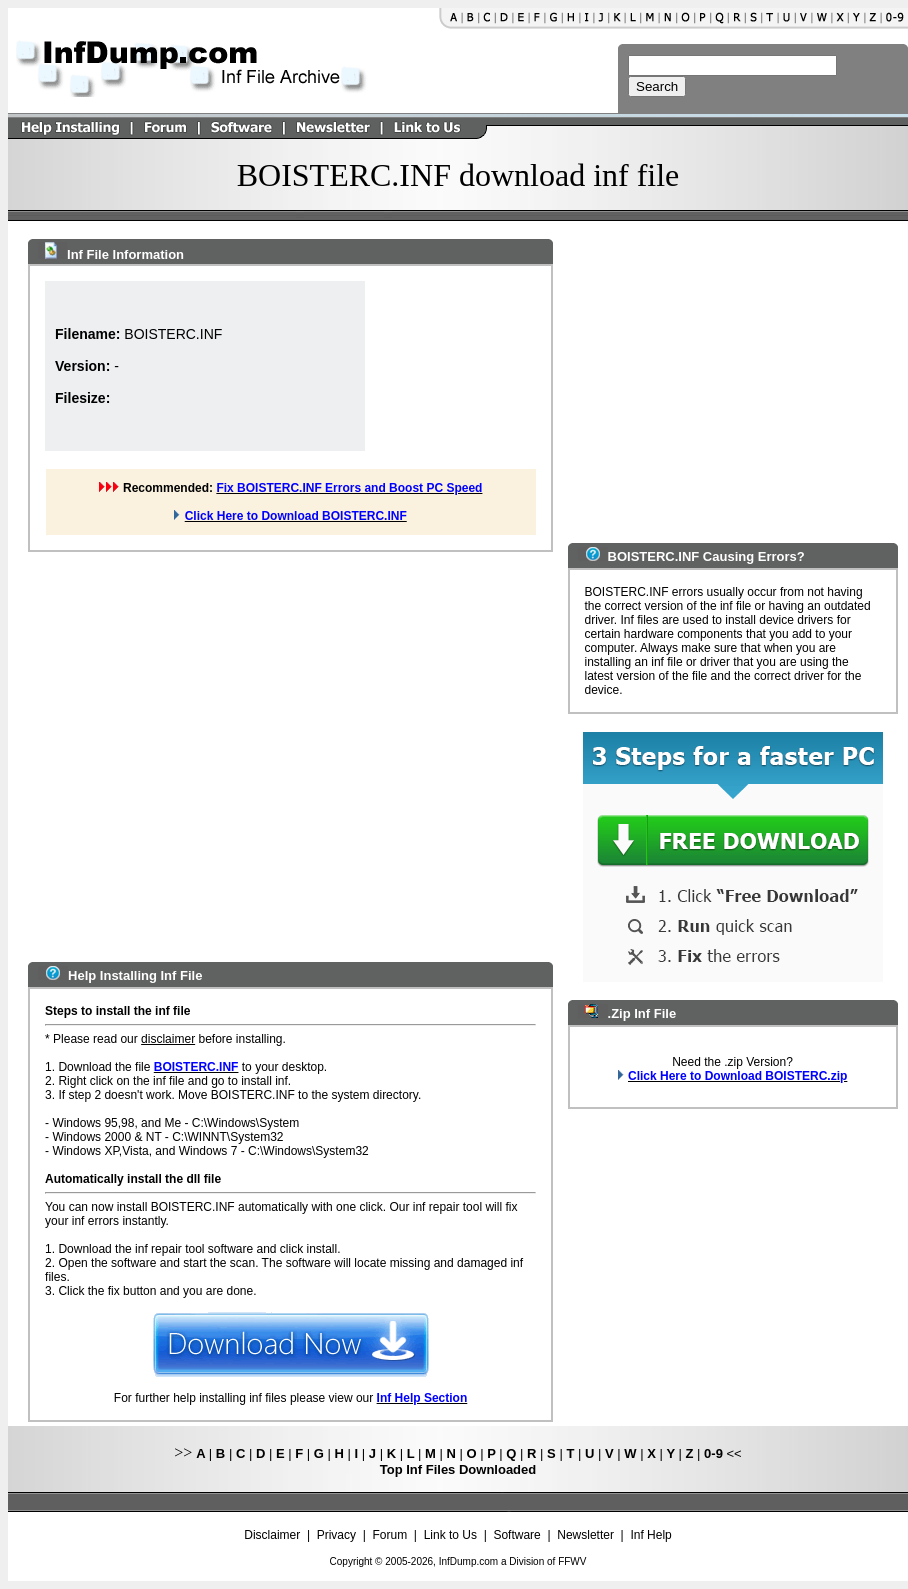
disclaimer (168, 1039)
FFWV (572, 1561)
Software (516, 1535)
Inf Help (650, 1535)
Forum (390, 1535)
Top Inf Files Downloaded (458, 1469)
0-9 (713, 1453)
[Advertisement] (187, 753)
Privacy (336, 1535)
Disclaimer (272, 1535)
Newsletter (585, 1535)
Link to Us (450, 1535)
